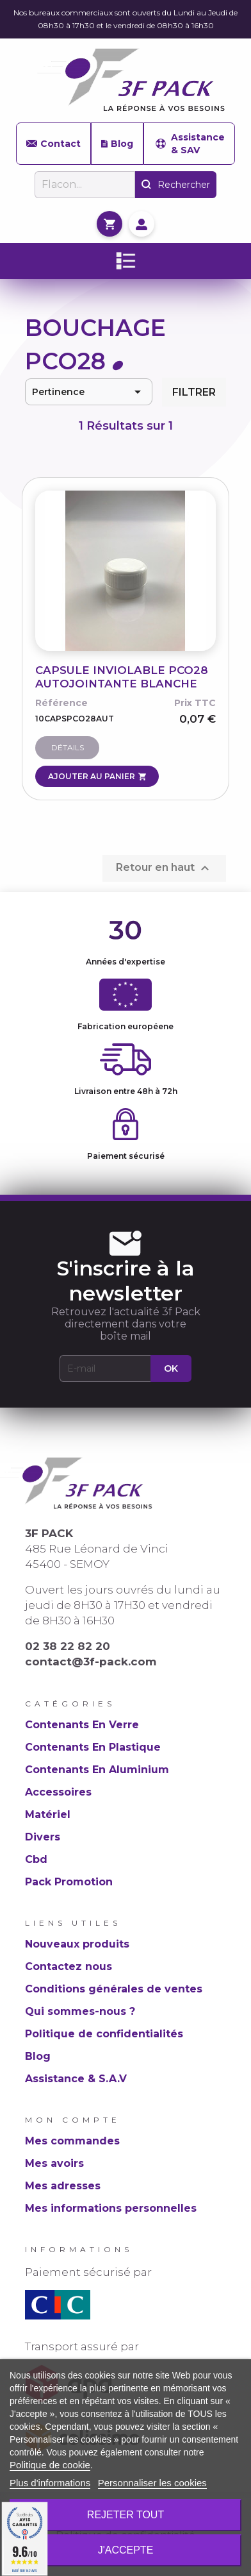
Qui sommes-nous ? (80, 2011)
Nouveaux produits (77, 1944)
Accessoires (58, 1792)
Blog (117, 143)
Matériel (47, 1814)
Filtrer (194, 392)
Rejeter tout (125, 2514)
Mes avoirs (54, 2163)
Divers (42, 1837)
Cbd (36, 1859)
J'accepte (126, 2550)
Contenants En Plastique (93, 1747)
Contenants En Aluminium (97, 1770)
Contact (53, 143)
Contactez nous (68, 1966)
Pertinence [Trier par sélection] (88, 392)
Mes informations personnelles (111, 2208)
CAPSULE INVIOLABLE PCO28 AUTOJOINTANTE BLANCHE (121, 677)
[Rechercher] (85, 184)
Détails (67, 747)
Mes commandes (72, 2141)
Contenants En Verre (82, 1725)
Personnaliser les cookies (152, 2482)
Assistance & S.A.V (76, 2079)
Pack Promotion (69, 1882)
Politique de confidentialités (104, 2034)
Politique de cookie (50, 2464)
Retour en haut (164, 868)
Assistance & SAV (189, 143)
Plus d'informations (50, 2482)
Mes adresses (63, 2186)
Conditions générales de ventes (113, 1989)
